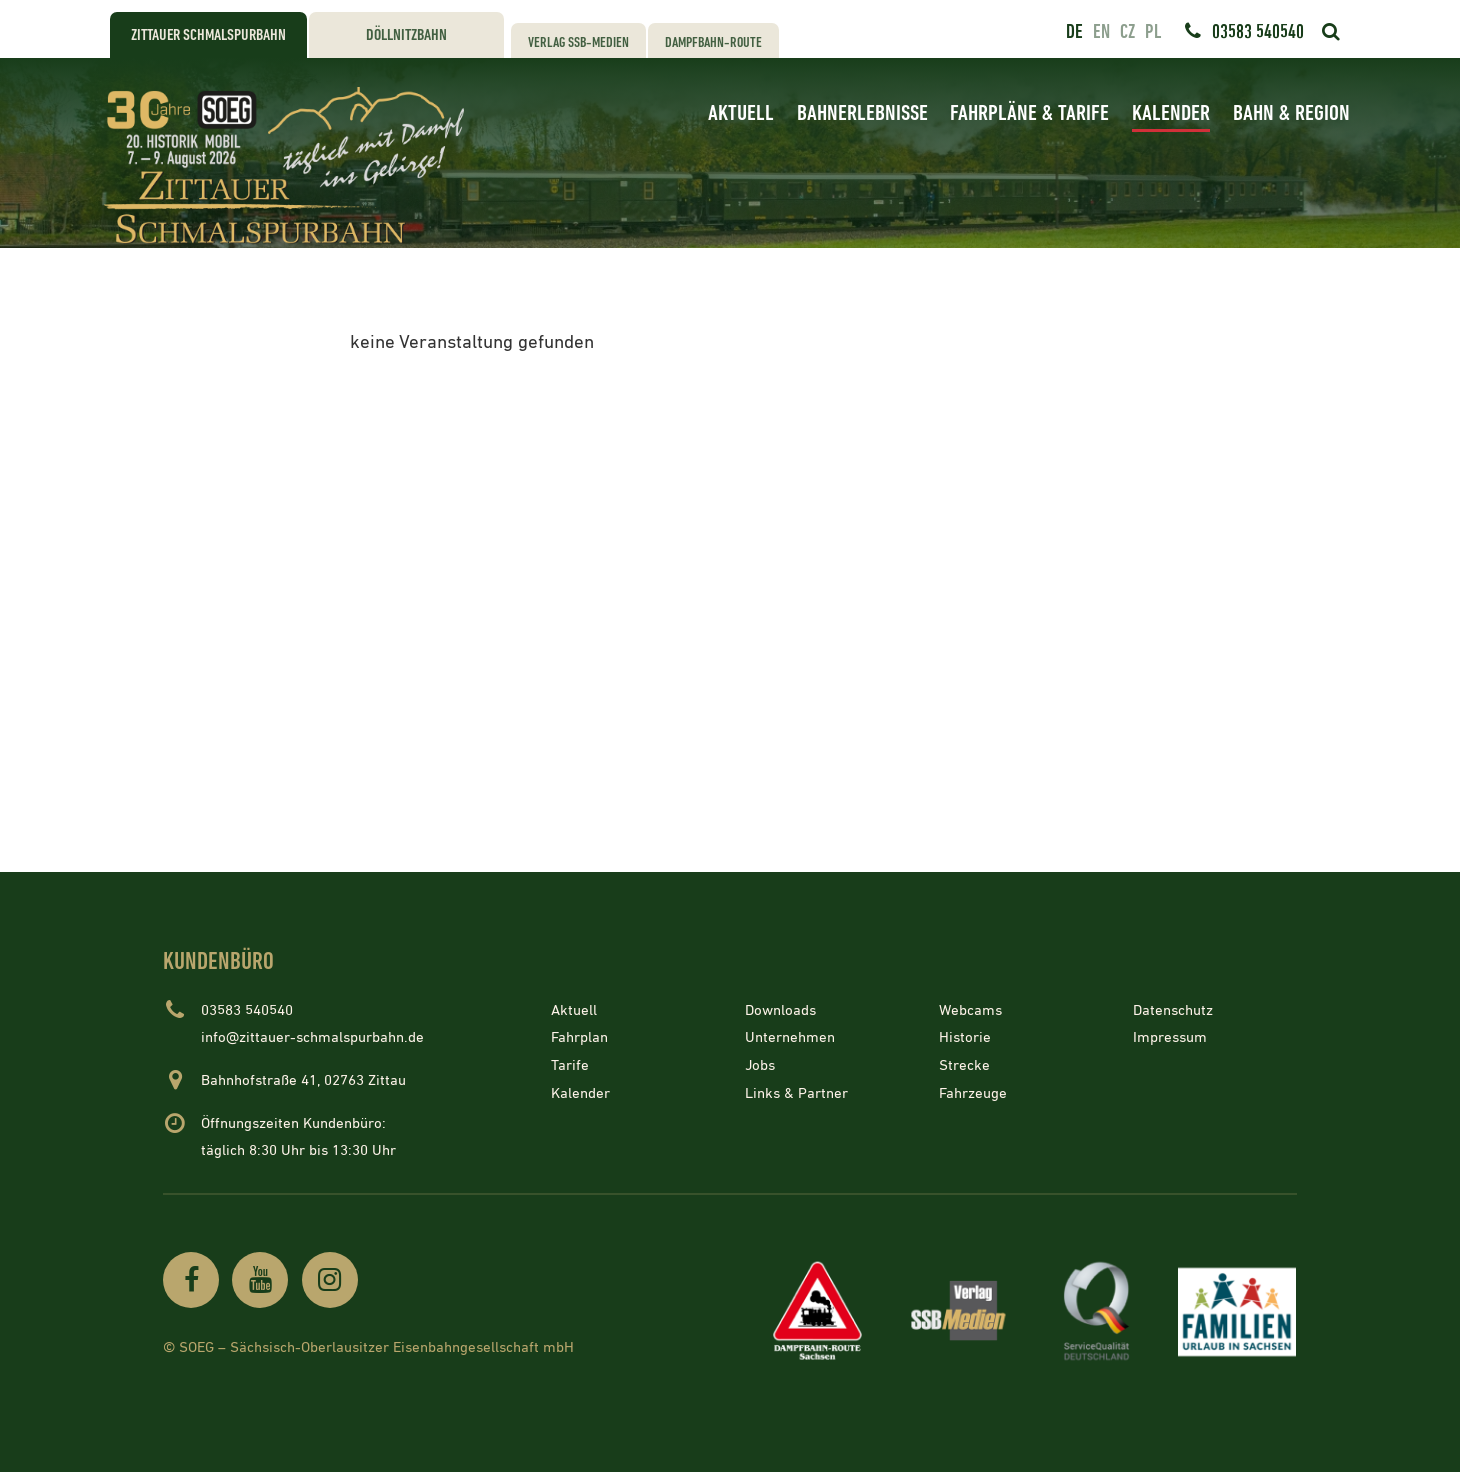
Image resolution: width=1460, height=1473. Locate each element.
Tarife (570, 1065)
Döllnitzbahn (406, 35)
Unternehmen (790, 1037)
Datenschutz (1173, 1010)
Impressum (1170, 1037)
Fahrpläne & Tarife (1029, 113)
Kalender (1171, 113)
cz (1127, 32)
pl (1153, 32)
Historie (965, 1037)
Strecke (964, 1065)
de (1074, 32)
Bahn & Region (1291, 113)
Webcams (970, 1010)
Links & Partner (796, 1092)
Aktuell (741, 113)
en (1101, 32)
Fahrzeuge (973, 1092)
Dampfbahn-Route (713, 42)
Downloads (780, 1010)
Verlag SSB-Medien (578, 42)
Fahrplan (579, 1037)
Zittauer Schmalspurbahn (208, 35)
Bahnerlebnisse (862, 113)
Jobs (760, 1065)
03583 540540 (1258, 32)
